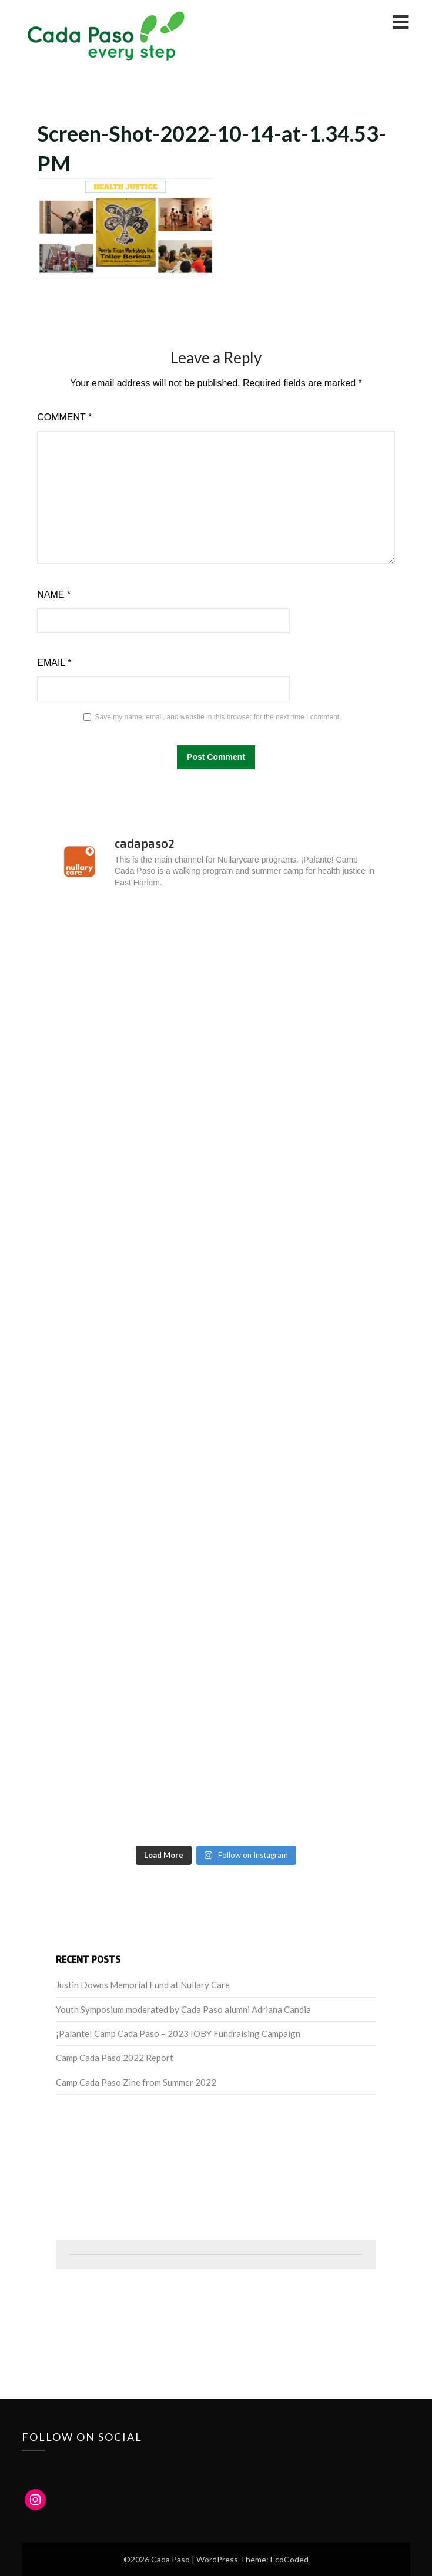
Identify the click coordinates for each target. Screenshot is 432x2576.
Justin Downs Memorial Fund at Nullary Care (143, 1984)
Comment (64, 417)
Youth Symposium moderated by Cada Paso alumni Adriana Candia (183, 2009)
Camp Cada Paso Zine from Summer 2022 (136, 2082)
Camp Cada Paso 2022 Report (114, 2057)
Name (54, 595)
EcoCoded (289, 2559)
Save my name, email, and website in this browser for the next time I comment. (218, 717)
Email (54, 663)
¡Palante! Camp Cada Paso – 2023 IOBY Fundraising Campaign (178, 2033)
